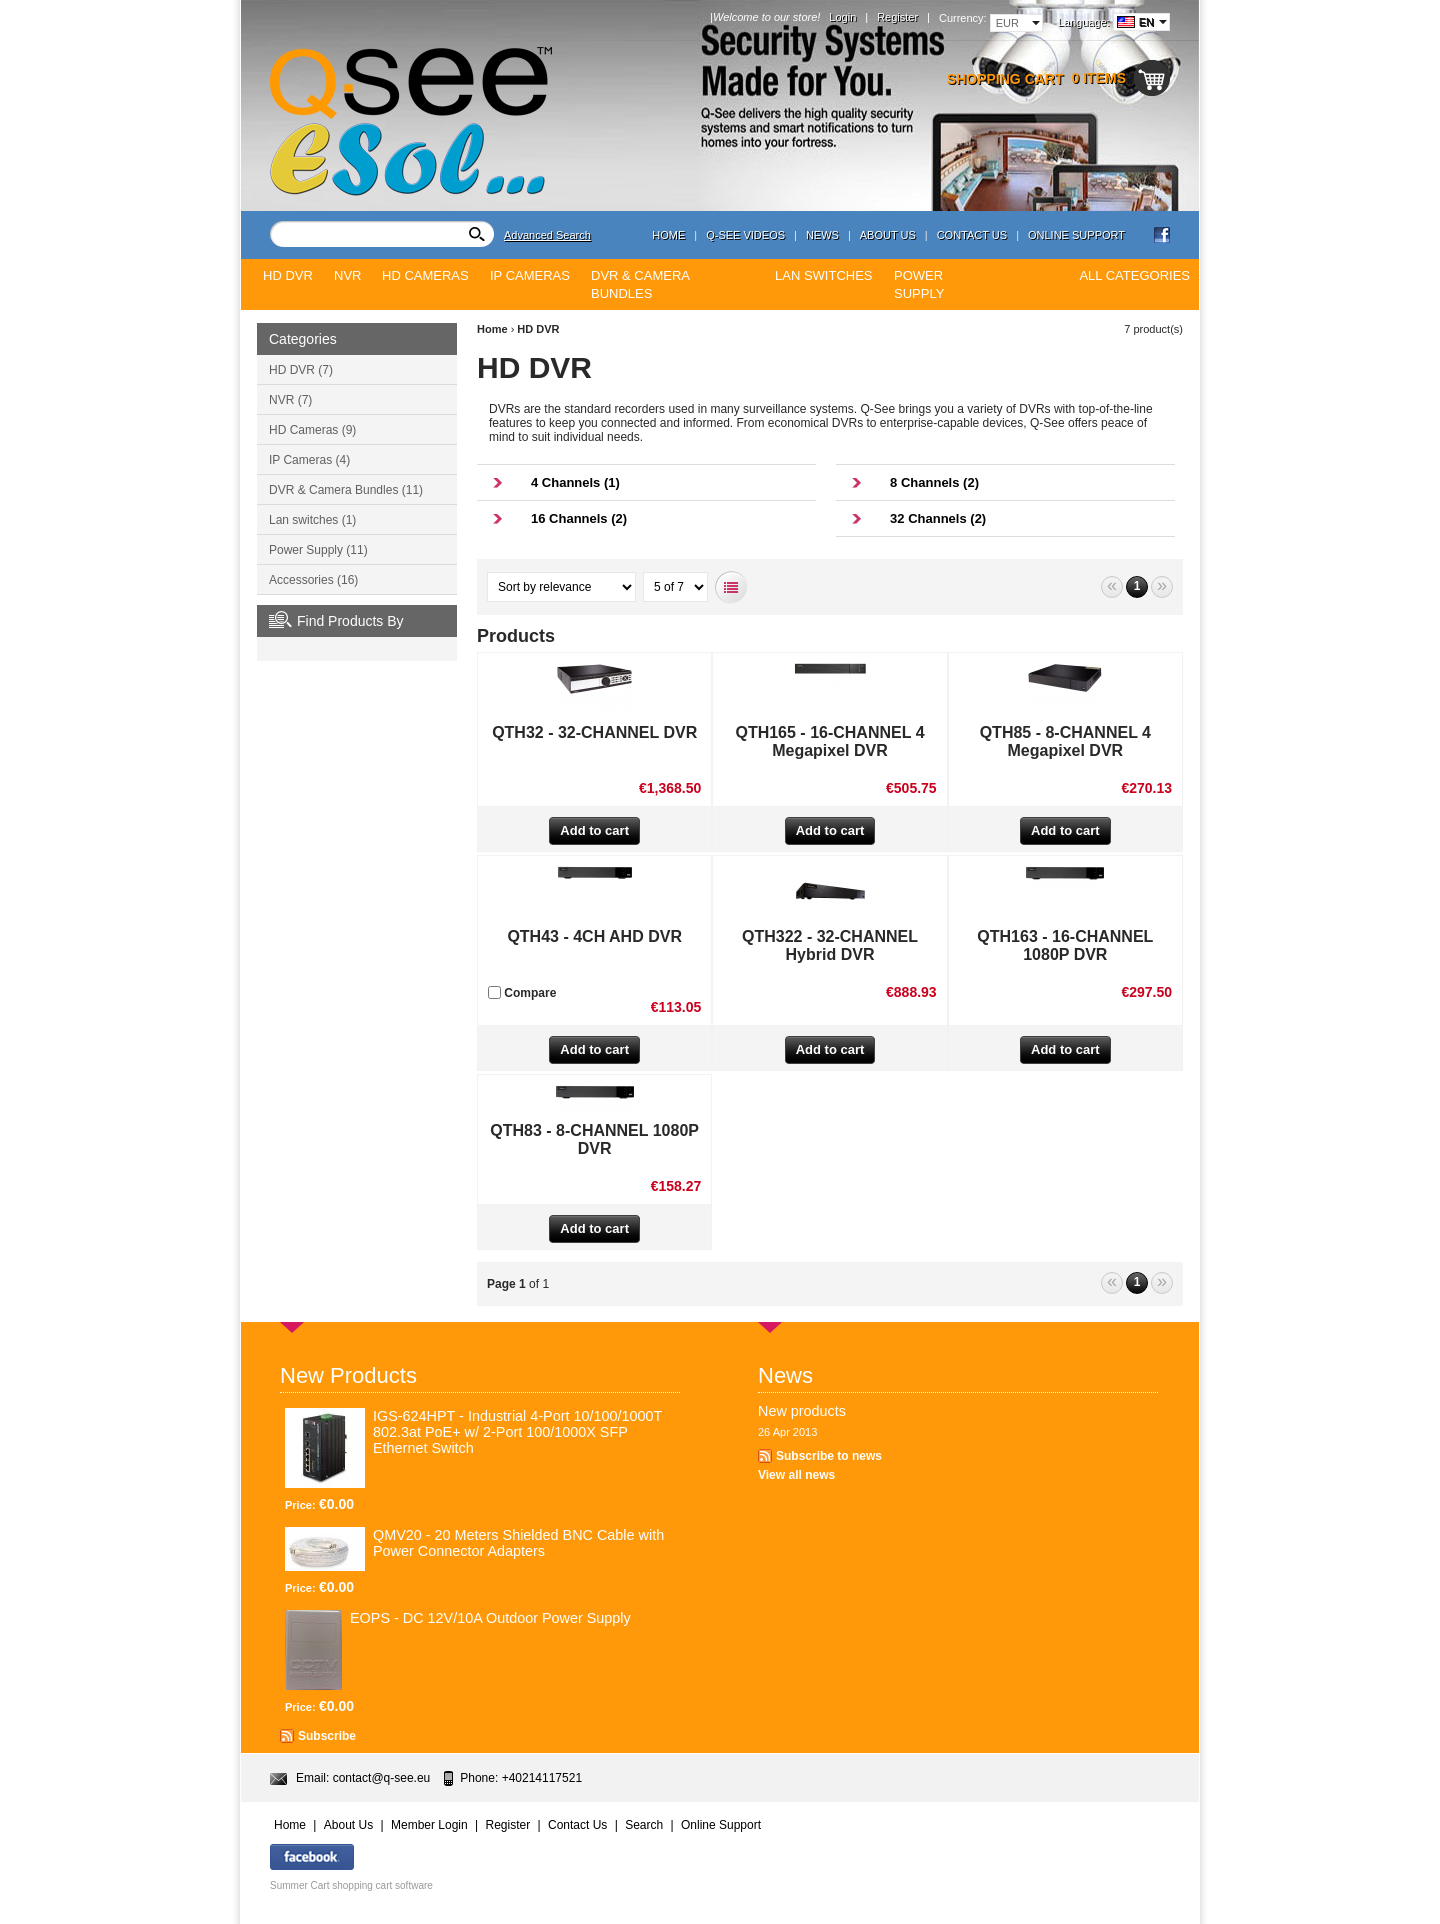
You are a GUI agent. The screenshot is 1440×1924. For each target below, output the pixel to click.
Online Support (1076, 235)
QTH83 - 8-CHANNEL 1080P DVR (594, 1139)
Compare (522, 993)
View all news (796, 1475)
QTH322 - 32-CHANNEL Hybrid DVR (830, 945)
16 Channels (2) (579, 518)
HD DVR (538, 329)
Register (897, 17)
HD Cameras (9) (312, 430)
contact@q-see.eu (382, 1778)
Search (644, 1825)
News (822, 235)
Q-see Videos (745, 235)
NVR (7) (290, 400)
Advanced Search (547, 235)
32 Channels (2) (938, 518)
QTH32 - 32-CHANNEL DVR (594, 732)
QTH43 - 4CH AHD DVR (594, 936)
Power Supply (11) (318, 550)
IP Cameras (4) (309, 460)
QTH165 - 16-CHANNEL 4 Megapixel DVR (829, 741)
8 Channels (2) (934, 482)
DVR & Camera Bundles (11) (346, 490)
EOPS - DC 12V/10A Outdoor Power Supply (490, 1618)
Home (668, 235)
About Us (888, 235)
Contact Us (972, 235)
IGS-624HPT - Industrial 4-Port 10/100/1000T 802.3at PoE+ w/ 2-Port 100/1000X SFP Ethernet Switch (517, 1432)
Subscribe (327, 1736)
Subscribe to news (829, 1456)
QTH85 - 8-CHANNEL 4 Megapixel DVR (1065, 741)
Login (842, 17)
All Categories (1134, 275)
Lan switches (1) (312, 520)
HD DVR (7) (301, 370)
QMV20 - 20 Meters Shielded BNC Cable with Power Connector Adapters (518, 1543)
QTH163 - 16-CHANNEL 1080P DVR (1065, 945)
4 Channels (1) (575, 482)
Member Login (429, 1825)
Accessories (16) (313, 580)
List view (731, 587)
